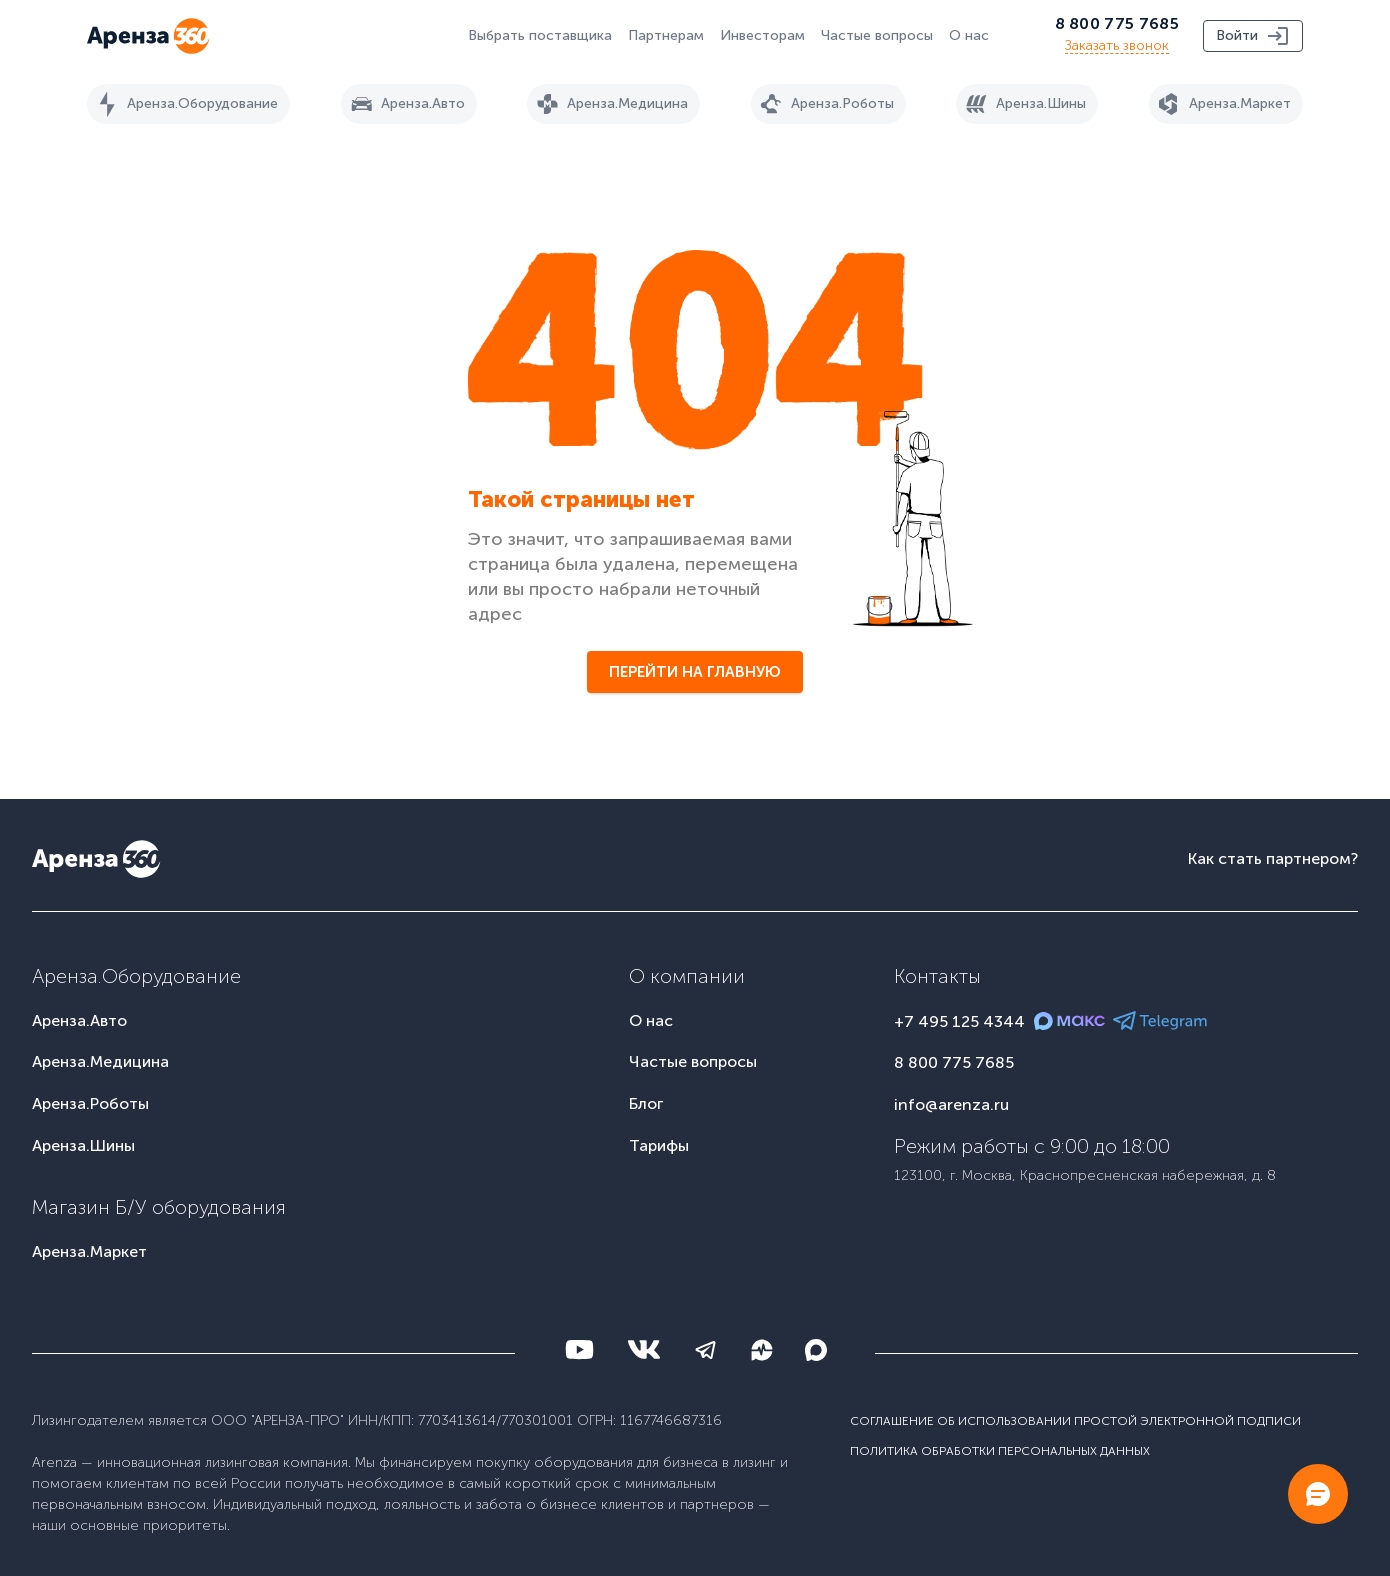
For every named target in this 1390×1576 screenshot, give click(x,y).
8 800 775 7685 (1117, 23)
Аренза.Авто (405, 104)
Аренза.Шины (1023, 104)
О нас (969, 35)
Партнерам (666, 35)
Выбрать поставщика (540, 35)
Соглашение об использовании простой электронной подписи (1075, 1421)
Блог (646, 1103)
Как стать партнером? (1273, 858)
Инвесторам (762, 35)
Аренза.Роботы (824, 104)
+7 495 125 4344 (959, 1021)
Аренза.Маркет (1222, 104)
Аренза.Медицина (609, 104)
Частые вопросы (877, 35)
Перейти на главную (695, 672)
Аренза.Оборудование (184, 104)
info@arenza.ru (951, 1104)
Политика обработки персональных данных (1000, 1451)
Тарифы (659, 1145)
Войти (1253, 36)
